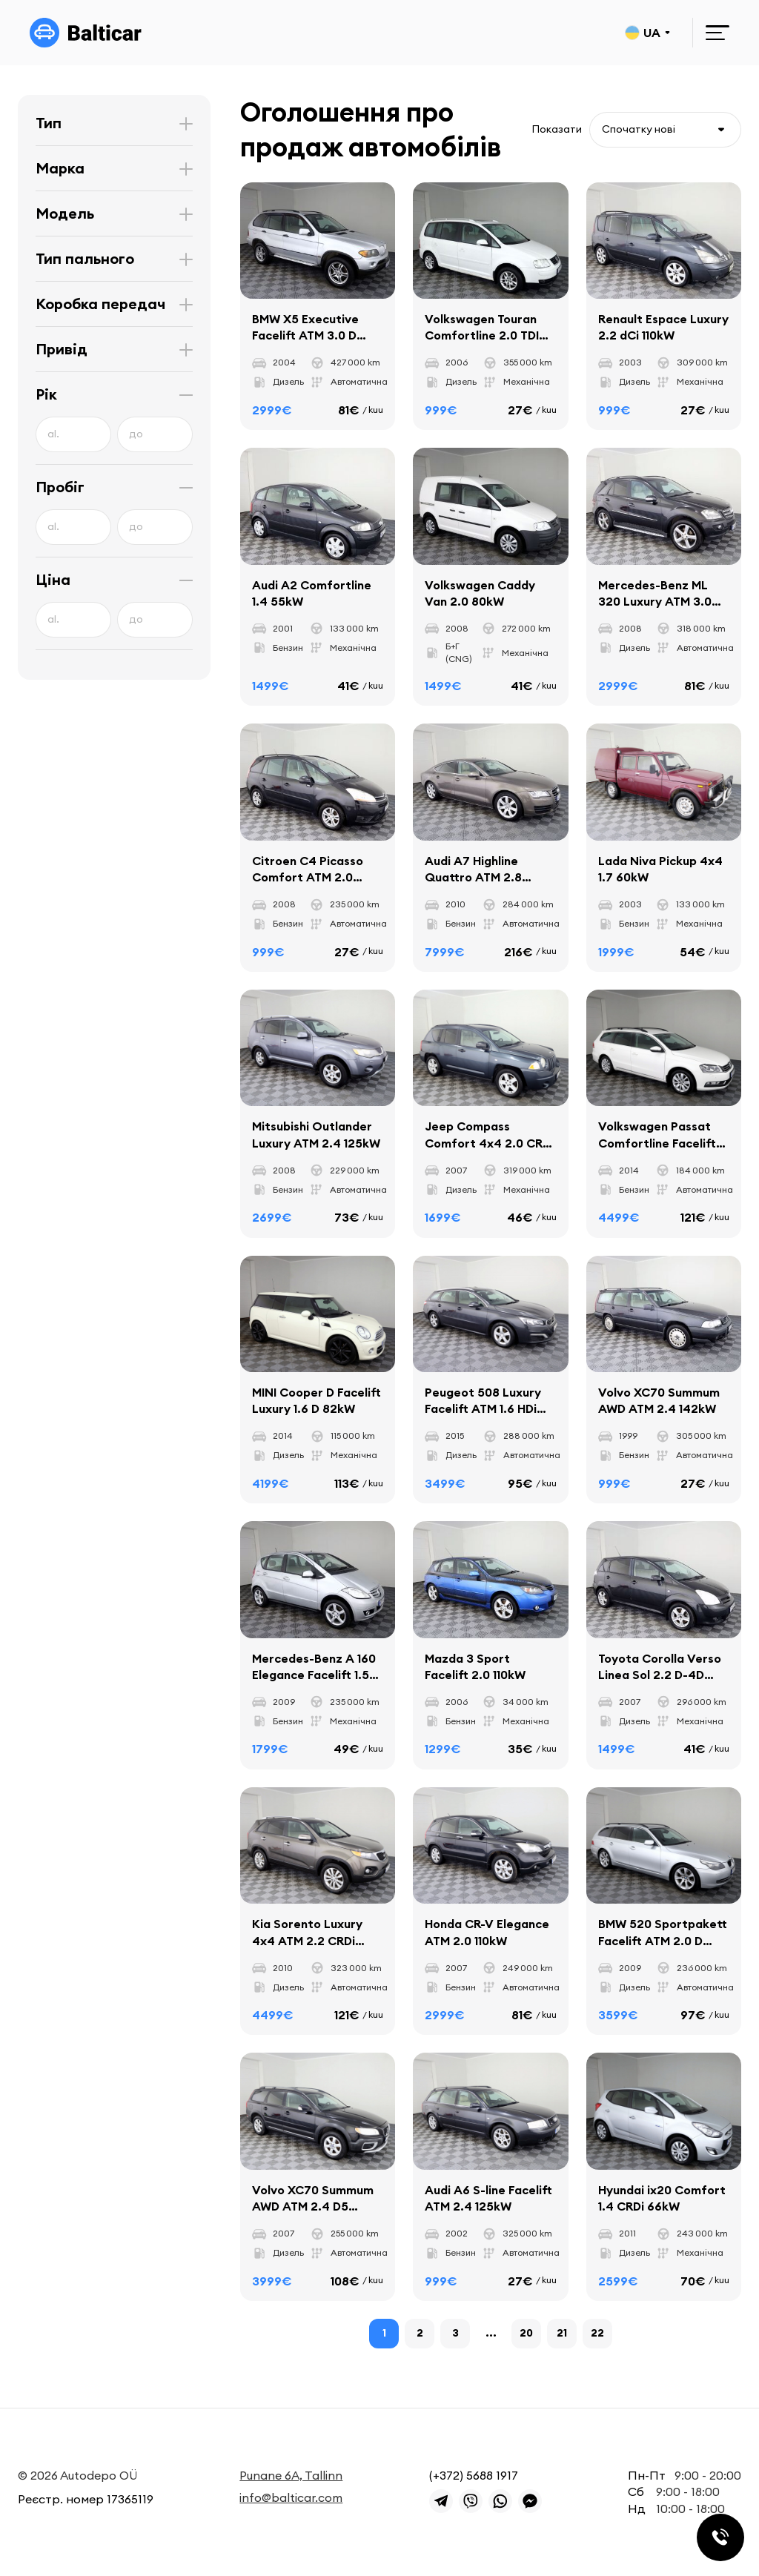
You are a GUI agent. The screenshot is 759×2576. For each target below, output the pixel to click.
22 (597, 2333)
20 (526, 2333)
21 (562, 2333)
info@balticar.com (290, 2497)
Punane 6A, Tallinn (290, 2475)
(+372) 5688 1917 (473, 2475)
